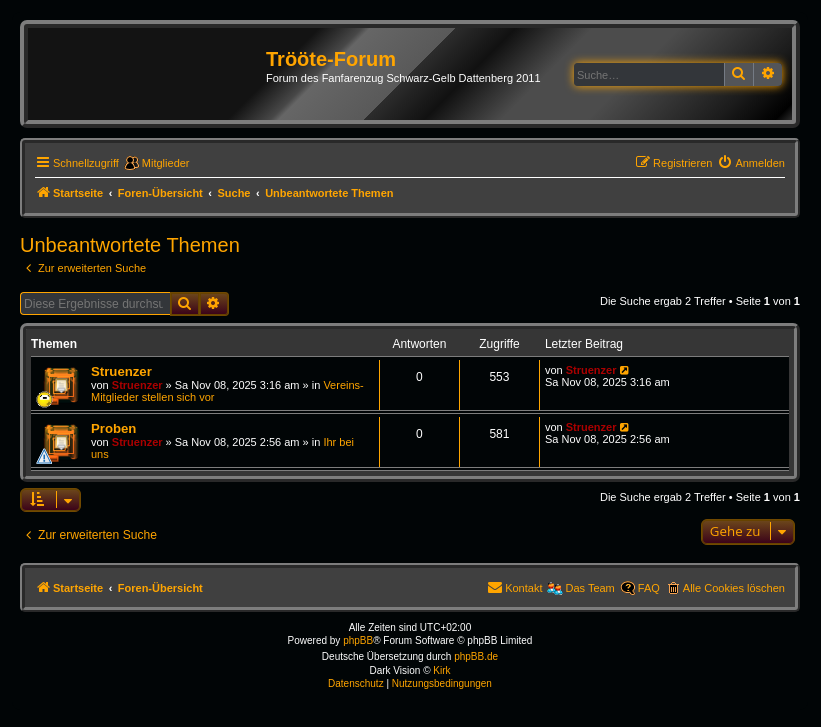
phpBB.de (476, 656)
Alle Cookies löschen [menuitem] (734, 588)
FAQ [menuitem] (649, 588)
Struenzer (121, 371)
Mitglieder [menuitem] (166, 163)
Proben (113, 428)
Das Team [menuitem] (589, 588)
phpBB (358, 640)
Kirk (441, 670)
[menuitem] (751, 163)
